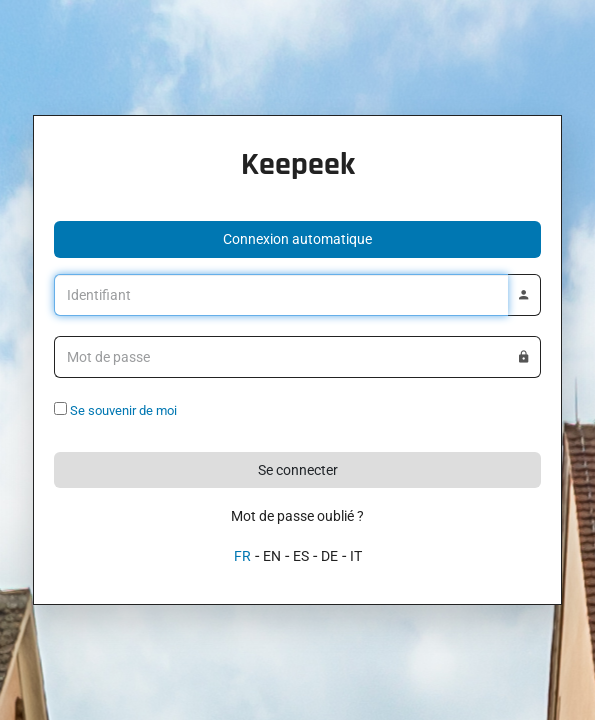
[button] (297, 239)
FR (242, 556)
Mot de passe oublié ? (297, 516)
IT (356, 556)
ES (301, 556)
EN (272, 556)
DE (329, 556)
